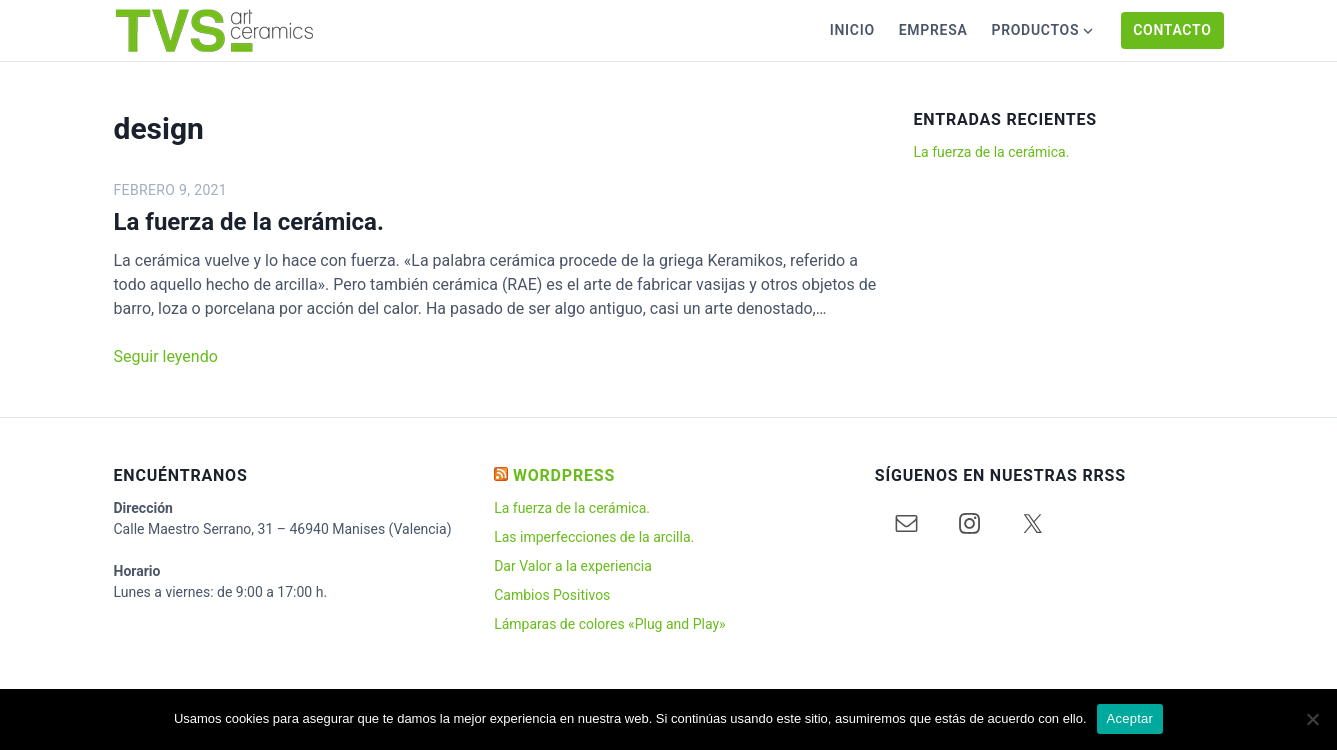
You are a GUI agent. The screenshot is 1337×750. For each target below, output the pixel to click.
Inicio (852, 30)
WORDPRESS (564, 475)
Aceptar (1130, 718)
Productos (1035, 30)
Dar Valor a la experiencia (573, 566)
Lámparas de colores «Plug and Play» (609, 624)
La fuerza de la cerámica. (249, 222)
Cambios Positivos (552, 595)
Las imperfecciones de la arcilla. (594, 537)
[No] (1312, 719)
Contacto (1172, 30)
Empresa (933, 30)
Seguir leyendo (166, 356)
